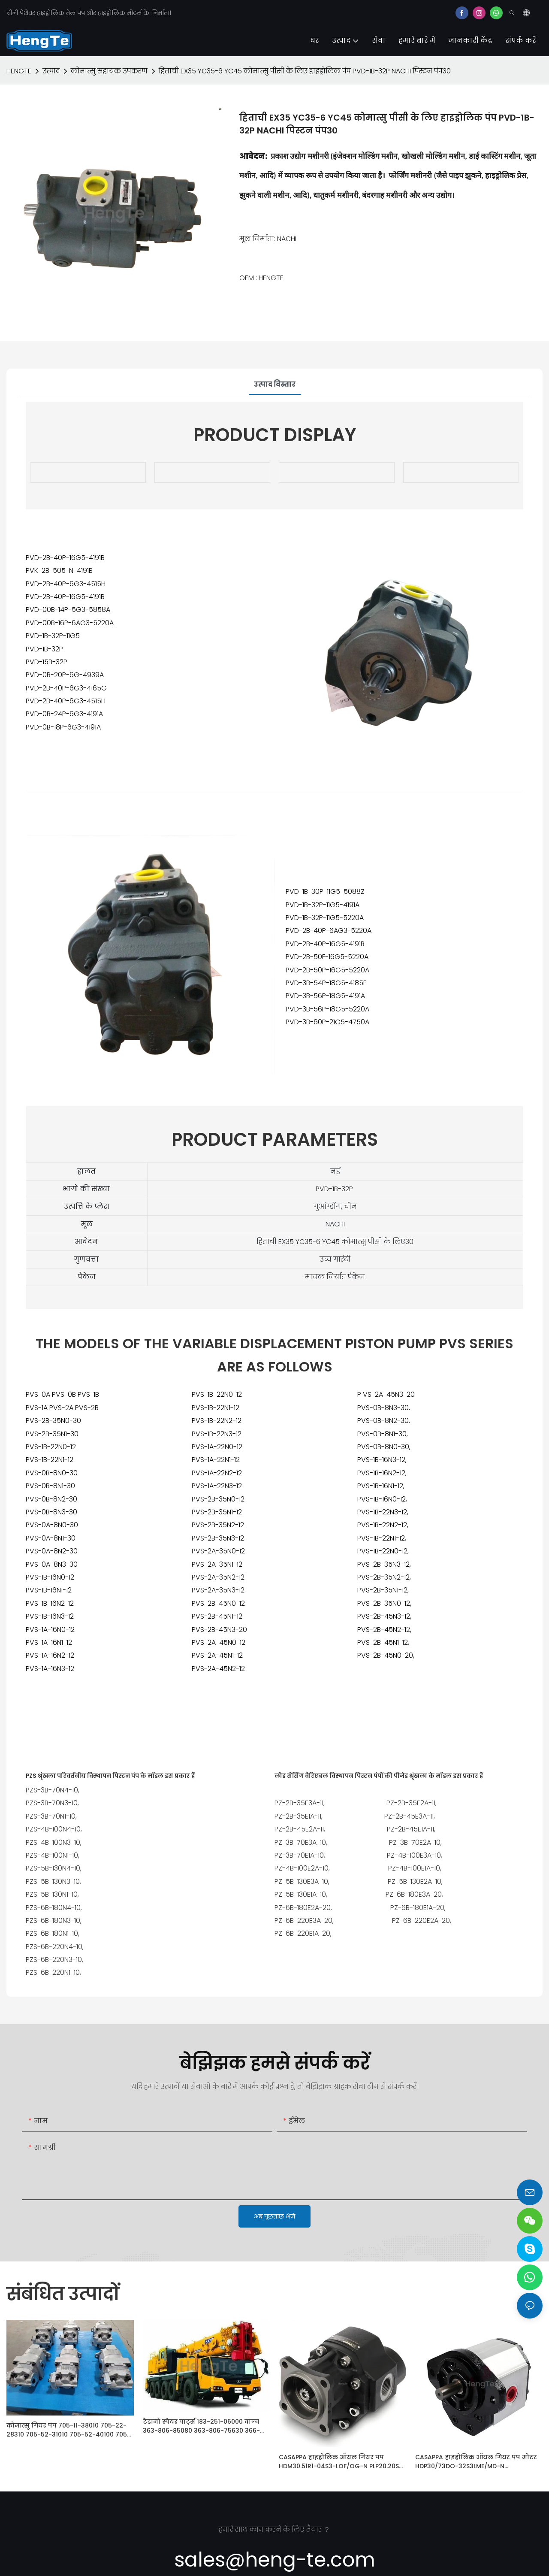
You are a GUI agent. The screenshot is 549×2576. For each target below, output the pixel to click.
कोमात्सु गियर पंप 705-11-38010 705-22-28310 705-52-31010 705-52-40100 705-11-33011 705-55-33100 (68, 2430)
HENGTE (18, 71)
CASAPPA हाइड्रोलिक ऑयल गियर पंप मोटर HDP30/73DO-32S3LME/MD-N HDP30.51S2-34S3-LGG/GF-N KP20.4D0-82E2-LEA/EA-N (476, 2462)
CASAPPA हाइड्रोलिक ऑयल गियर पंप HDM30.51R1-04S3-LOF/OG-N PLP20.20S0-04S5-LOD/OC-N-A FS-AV (342, 2462)
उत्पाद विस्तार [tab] (275, 384)
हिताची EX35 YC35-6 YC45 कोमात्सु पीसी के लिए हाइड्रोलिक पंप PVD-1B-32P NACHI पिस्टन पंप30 (305, 71)
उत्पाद (51, 71)
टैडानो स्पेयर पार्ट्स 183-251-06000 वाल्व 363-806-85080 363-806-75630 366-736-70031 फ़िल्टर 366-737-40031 (201, 2426)
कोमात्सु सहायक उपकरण (109, 71)
